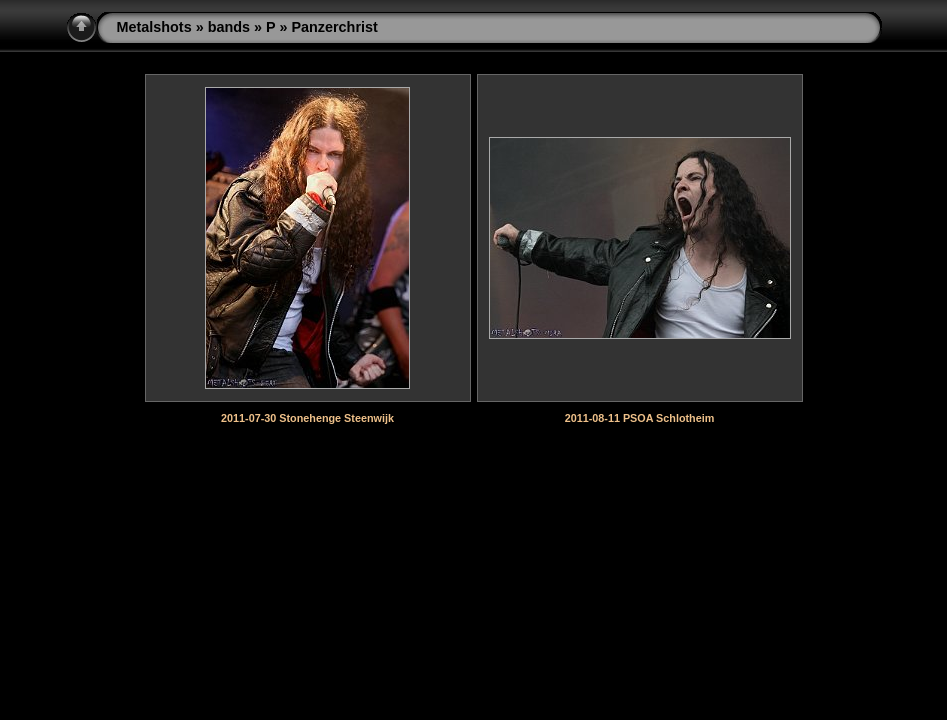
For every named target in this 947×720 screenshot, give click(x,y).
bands (229, 27)
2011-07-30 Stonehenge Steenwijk (307, 418)
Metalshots (154, 27)
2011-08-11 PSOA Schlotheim (640, 418)
